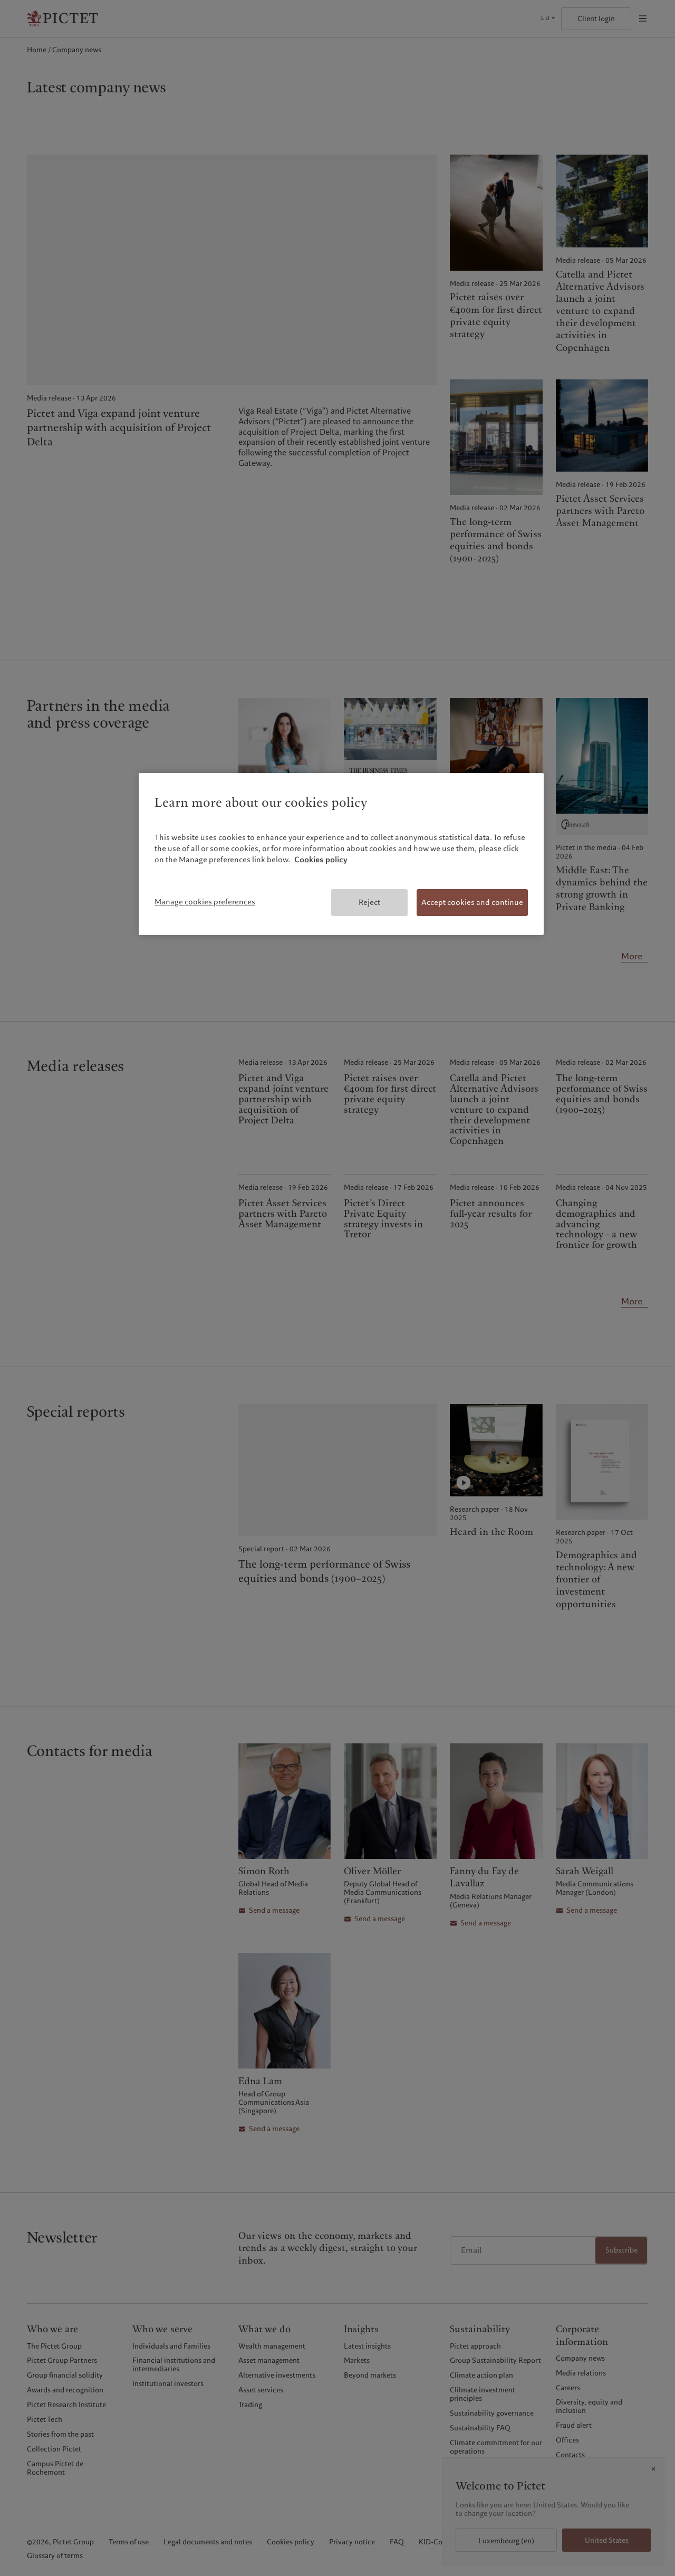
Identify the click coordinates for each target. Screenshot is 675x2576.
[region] (341, 854)
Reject (369, 902)
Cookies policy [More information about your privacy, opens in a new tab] (321, 859)
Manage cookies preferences (205, 901)
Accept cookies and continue (472, 902)
